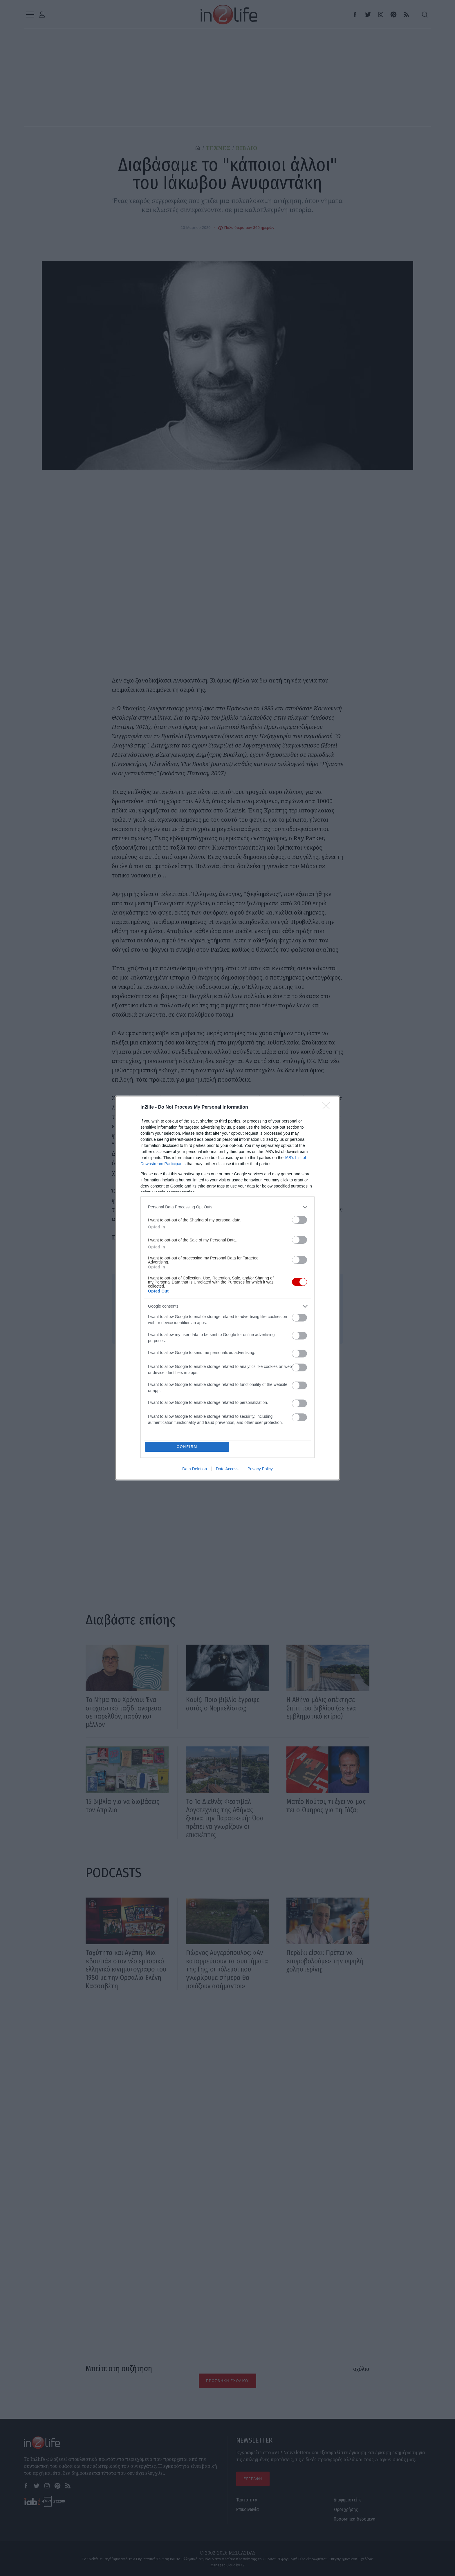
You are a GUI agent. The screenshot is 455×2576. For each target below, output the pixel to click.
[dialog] (227, 1288)
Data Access (227, 1469)
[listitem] (227, 1207)
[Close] (327, 1107)
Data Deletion (194, 1469)
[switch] (299, 1219)
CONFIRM (187, 1446)
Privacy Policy (260, 1469)
